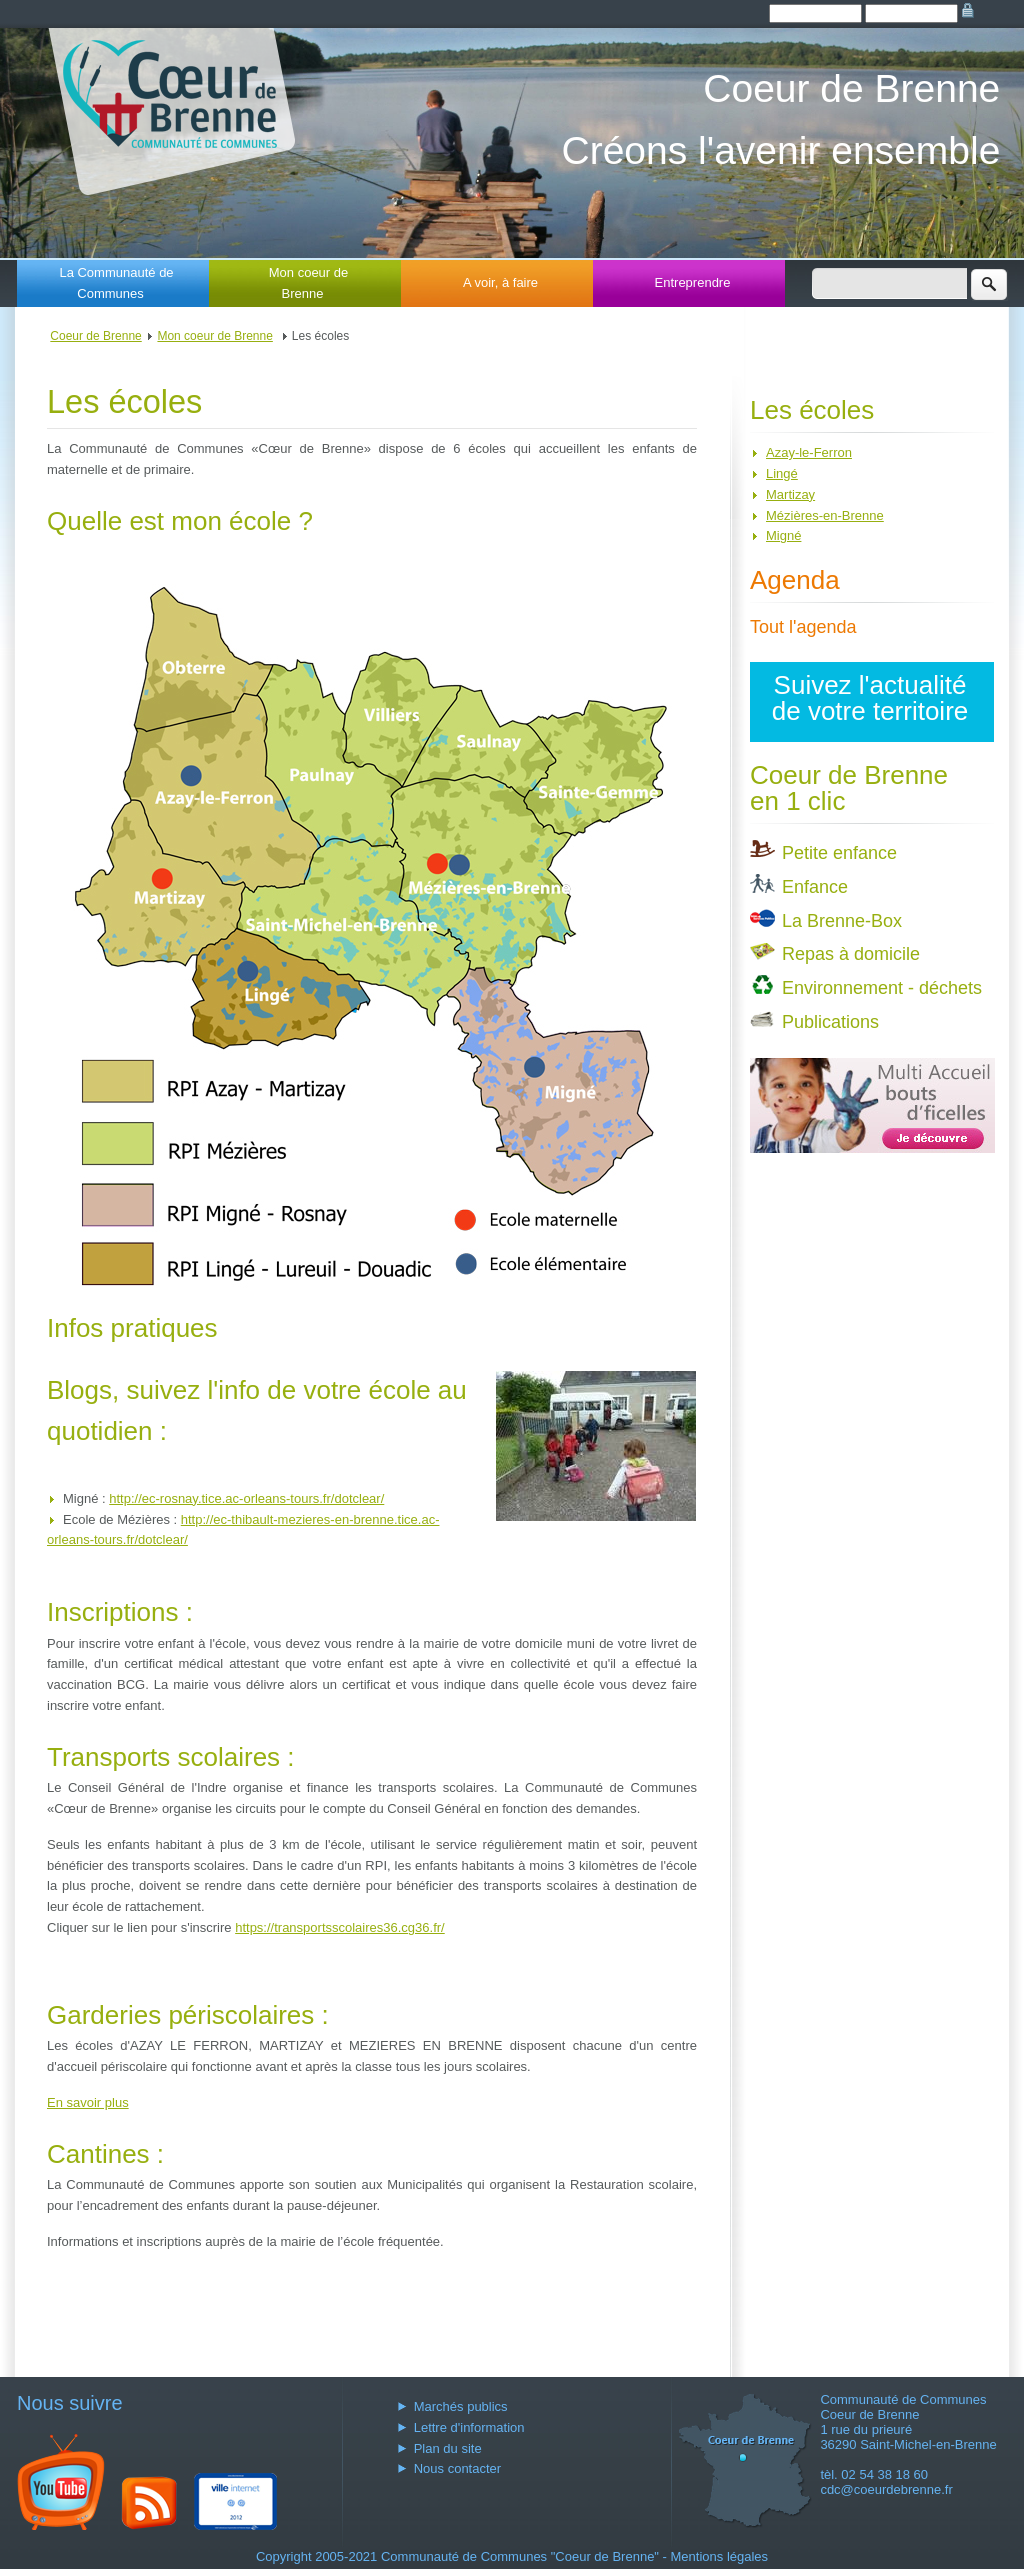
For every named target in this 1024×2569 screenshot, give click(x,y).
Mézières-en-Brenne (825, 515)
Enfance (815, 887)
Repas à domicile (851, 954)
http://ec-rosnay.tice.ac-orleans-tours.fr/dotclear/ (246, 1498)
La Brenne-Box (842, 921)
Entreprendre (693, 282)
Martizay (790, 494)
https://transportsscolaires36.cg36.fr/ (340, 1927)
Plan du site (448, 2448)
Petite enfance (839, 853)
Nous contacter (457, 2468)
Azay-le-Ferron (809, 452)
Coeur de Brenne (95, 336)
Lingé (782, 473)
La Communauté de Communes (116, 283)
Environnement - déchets (882, 988)
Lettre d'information (469, 2427)
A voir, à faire (500, 282)
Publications (830, 1022)
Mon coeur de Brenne (309, 283)
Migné (783, 535)
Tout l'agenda (803, 627)
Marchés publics (461, 2406)
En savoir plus (88, 2102)
